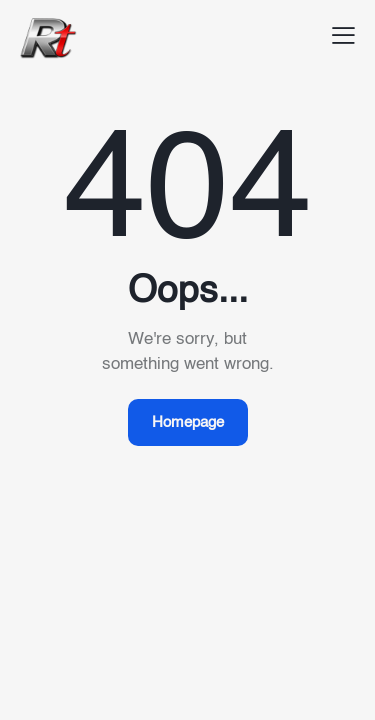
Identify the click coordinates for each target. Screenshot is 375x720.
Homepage (188, 422)
